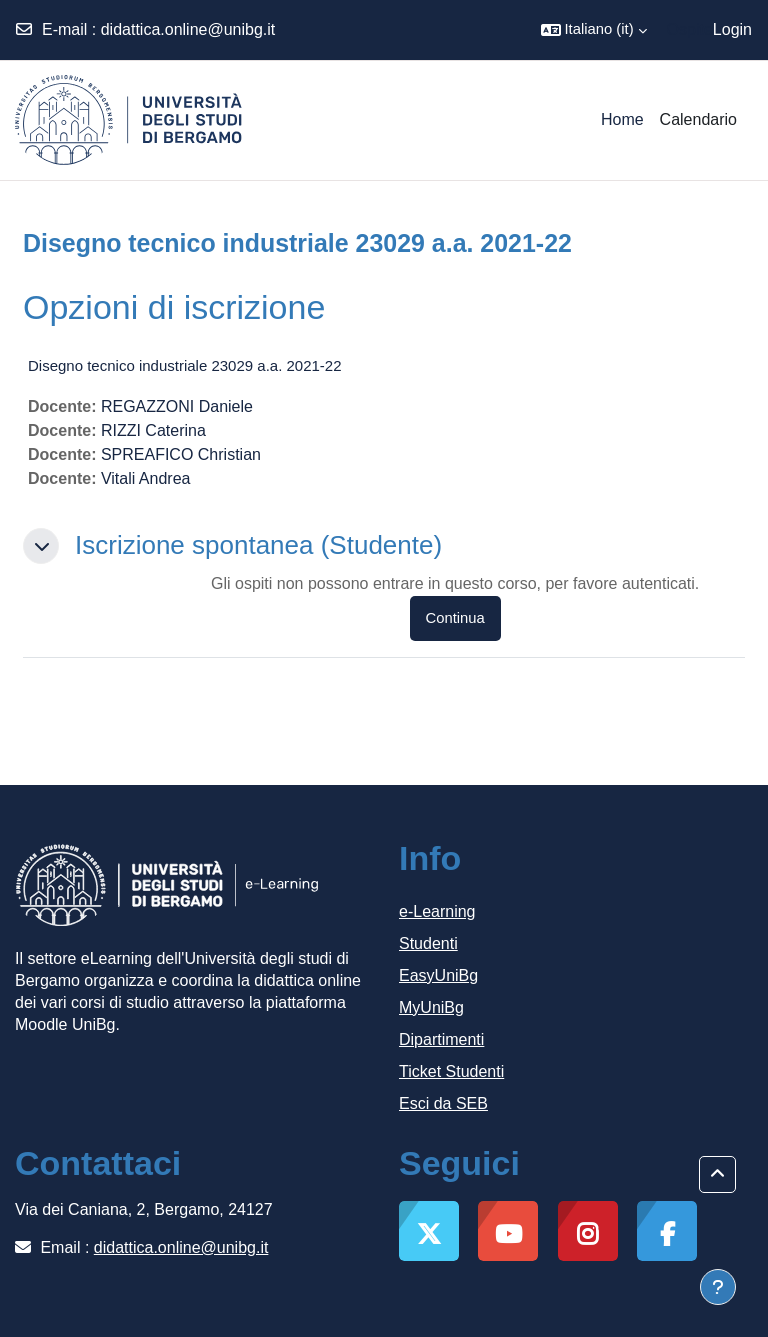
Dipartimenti (441, 1039)
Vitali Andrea (146, 478)
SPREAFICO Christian (181, 454)
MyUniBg (431, 1007)
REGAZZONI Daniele (177, 406)
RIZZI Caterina (153, 430)
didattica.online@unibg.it (188, 29)
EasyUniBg (438, 975)
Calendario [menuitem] (698, 119)
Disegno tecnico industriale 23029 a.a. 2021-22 (185, 365)
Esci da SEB (443, 1103)
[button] (594, 30)
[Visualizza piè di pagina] (718, 1287)
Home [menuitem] (622, 119)
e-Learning (437, 911)
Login (732, 29)
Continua (455, 618)
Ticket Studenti (451, 1071)
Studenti (428, 943)
